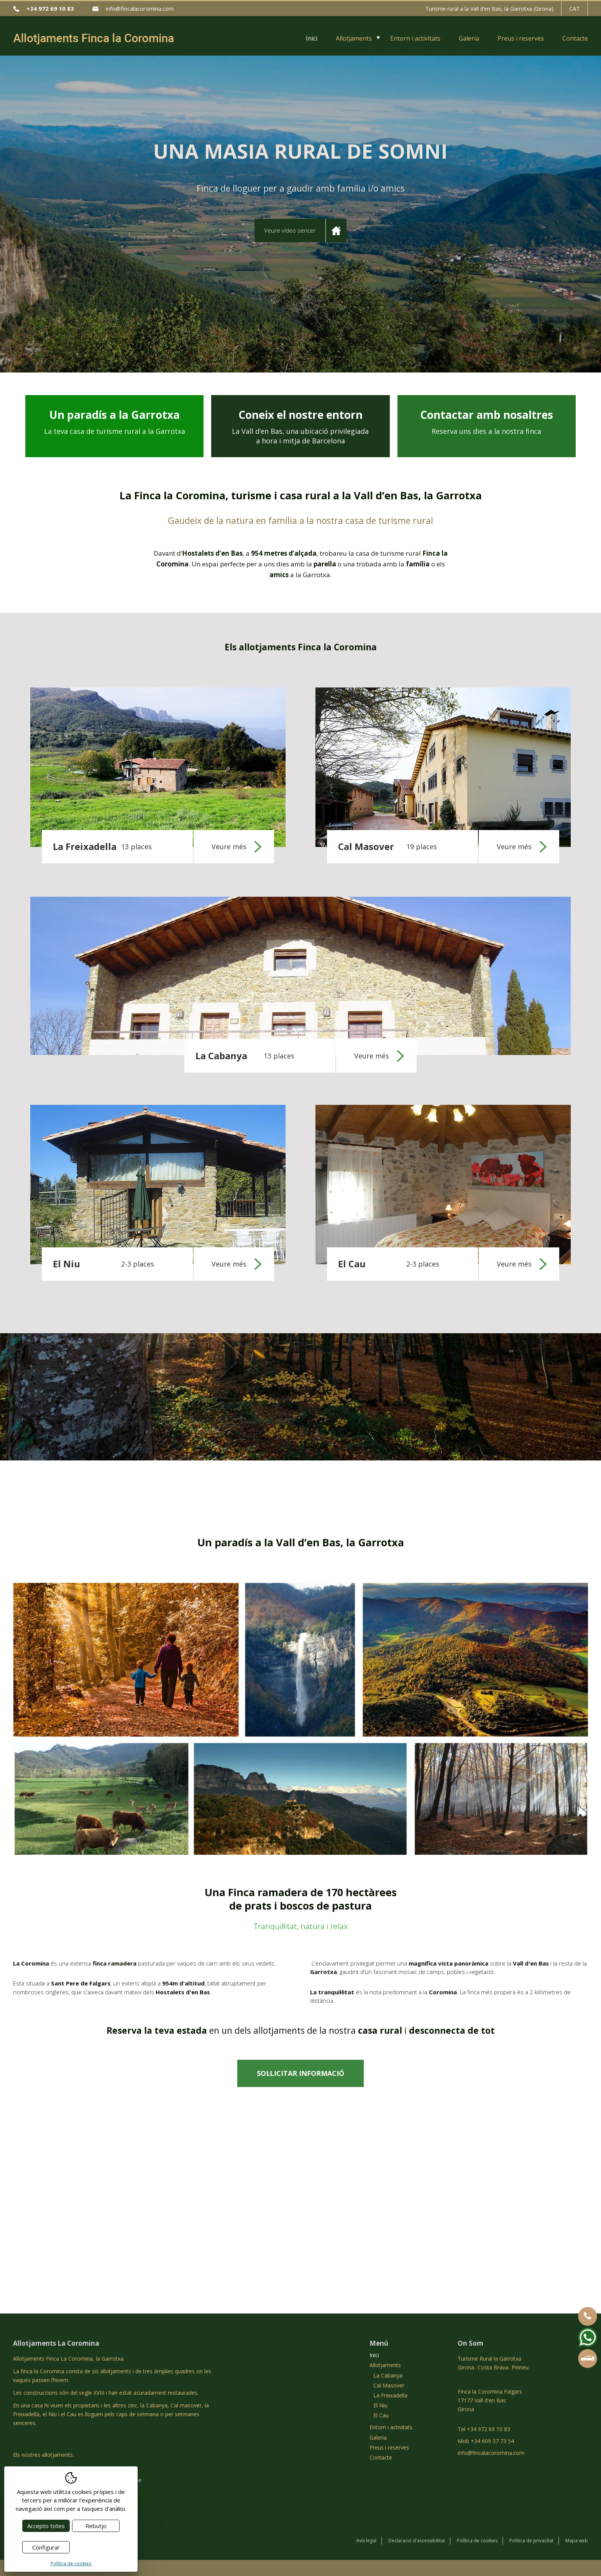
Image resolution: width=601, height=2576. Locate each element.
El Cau (381, 2415)
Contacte (575, 38)
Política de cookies (477, 2540)
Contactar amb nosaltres (486, 421)
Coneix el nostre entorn (300, 426)
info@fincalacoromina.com (140, 8)
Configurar (46, 2547)
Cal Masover (388, 2385)
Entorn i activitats (415, 38)
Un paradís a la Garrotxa (114, 421)
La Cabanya (387, 2375)
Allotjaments (354, 38)
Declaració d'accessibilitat (416, 2540)
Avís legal (366, 2540)
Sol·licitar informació (300, 2073)
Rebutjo (96, 2526)
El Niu (380, 2405)
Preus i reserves (521, 38)
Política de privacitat (531, 2540)
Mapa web (576, 2540)
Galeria (469, 38)
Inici (311, 38)
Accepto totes (46, 2526)
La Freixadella (390, 2395)
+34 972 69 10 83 (50, 8)
